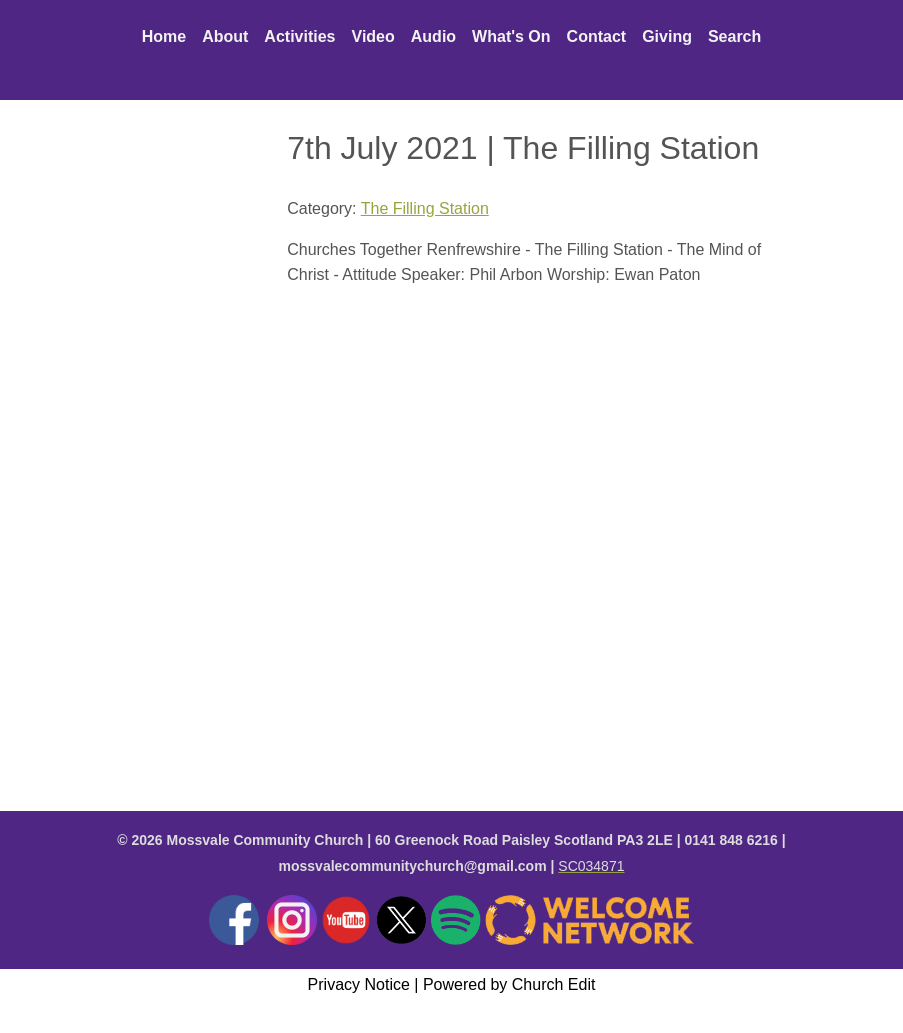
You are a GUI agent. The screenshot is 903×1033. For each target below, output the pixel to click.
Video (373, 36)
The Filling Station (425, 208)
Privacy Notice (359, 984)
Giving (667, 36)
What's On (511, 36)
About (225, 36)
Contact (597, 36)
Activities (299, 36)
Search (734, 36)
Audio (433, 36)
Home (164, 36)
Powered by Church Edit (509, 984)
